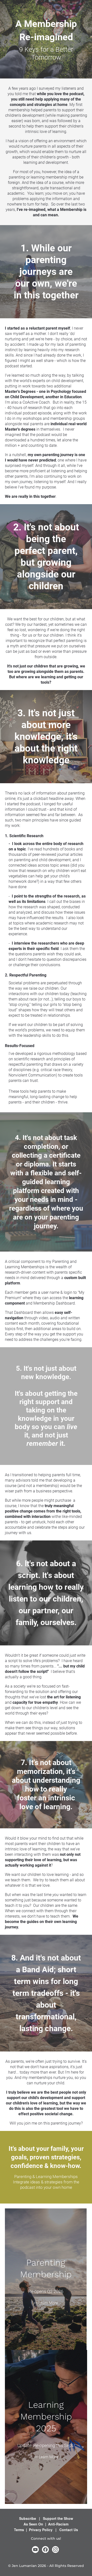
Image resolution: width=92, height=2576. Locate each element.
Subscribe (27, 2518)
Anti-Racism (58, 2524)
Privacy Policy (41, 2529)
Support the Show (58, 2518)
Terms (19, 2529)
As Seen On (33, 2524)
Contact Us (68, 2529)
